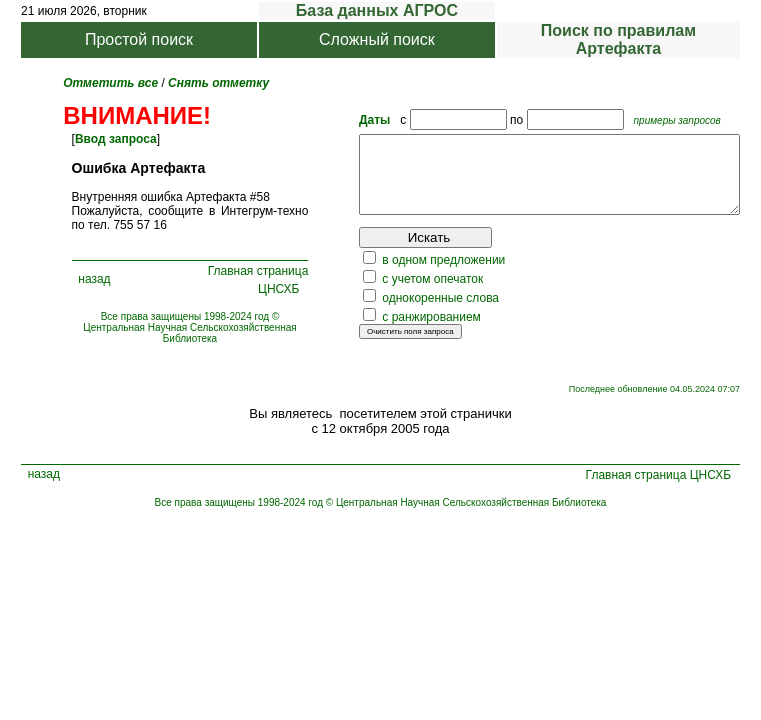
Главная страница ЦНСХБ (244, 287)
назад (88, 286)
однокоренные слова (395, 313)
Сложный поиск (377, 39)
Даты (329, 120)
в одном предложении (398, 275)
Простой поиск (139, 39)
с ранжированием (386, 332)
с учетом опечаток (387, 294)
